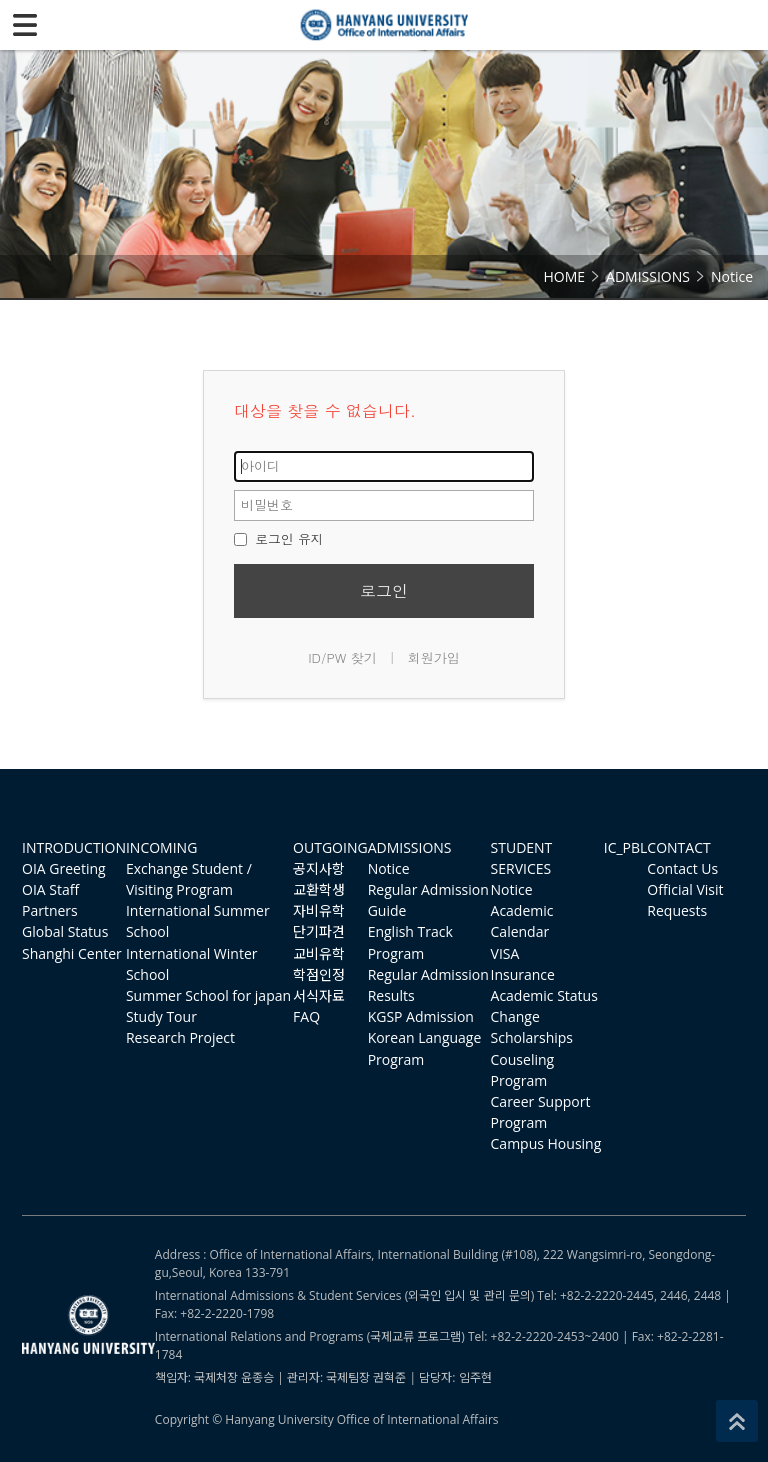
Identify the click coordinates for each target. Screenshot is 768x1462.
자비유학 (319, 910)
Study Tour (161, 1016)
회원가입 (434, 657)
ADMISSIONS (410, 847)
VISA (505, 953)
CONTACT (678, 847)
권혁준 (389, 1377)
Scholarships (532, 1037)
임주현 (475, 1377)
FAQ (306, 1016)
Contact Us (682, 868)
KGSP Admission (421, 1016)
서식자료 (319, 995)
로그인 (384, 590)
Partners (50, 910)
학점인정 (319, 974)
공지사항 (319, 868)
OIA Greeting (64, 868)
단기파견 (319, 931)
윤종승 (257, 1377)
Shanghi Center (72, 953)
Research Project (180, 1037)
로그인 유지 (279, 538)
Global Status (65, 931)
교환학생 (319, 889)
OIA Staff (50, 889)
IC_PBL (626, 847)
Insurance (523, 974)
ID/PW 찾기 (342, 657)
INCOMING (161, 847)
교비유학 (319, 953)
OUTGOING (330, 847)
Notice (389, 868)
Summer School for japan (208, 995)
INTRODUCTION (74, 847)
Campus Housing (546, 1143)
